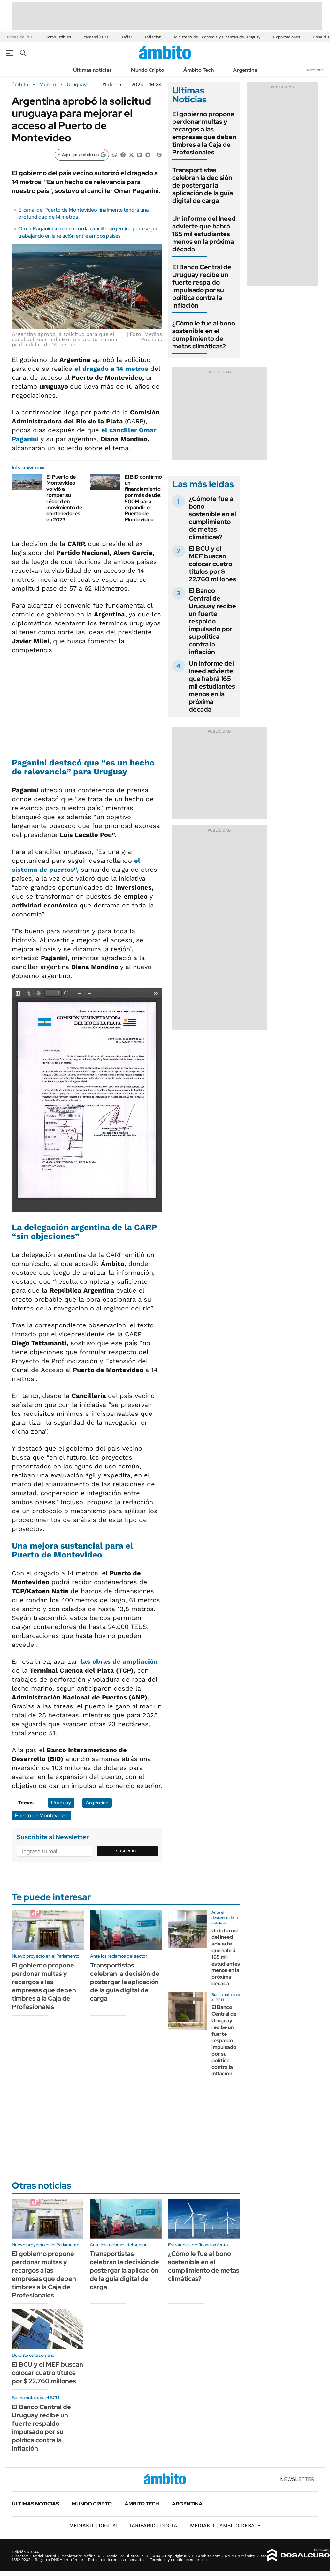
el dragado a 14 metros (111, 368)
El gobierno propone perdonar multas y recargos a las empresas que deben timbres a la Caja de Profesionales (204, 133)
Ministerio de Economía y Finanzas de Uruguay (217, 37)
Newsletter (315, 69)
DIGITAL (94, 2525)
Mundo (47, 84)
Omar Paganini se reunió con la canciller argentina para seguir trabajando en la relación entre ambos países (88, 232)
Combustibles (58, 37)
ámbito (20, 84)
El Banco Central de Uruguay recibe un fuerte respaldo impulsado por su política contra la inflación (201, 286)
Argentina (245, 70)
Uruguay (77, 84)
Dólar (127, 37)
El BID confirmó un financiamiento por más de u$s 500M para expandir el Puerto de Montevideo (143, 498)
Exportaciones (286, 37)
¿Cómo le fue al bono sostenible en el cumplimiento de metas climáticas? (203, 334)
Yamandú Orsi (96, 37)
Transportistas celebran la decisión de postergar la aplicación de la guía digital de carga (202, 185)
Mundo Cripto (147, 70)
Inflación (153, 37)
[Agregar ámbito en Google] (82, 155)
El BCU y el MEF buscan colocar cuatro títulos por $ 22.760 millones (212, 563)
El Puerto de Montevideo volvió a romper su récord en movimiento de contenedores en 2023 (64, 498)
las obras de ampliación (119, 1661)
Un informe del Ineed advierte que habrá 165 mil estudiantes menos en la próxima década (204, 233)
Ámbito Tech (198, 70)
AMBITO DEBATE (225, 2525)
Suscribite (127, 1851)
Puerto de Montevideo (41, 1815)
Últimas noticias (92, 70)
